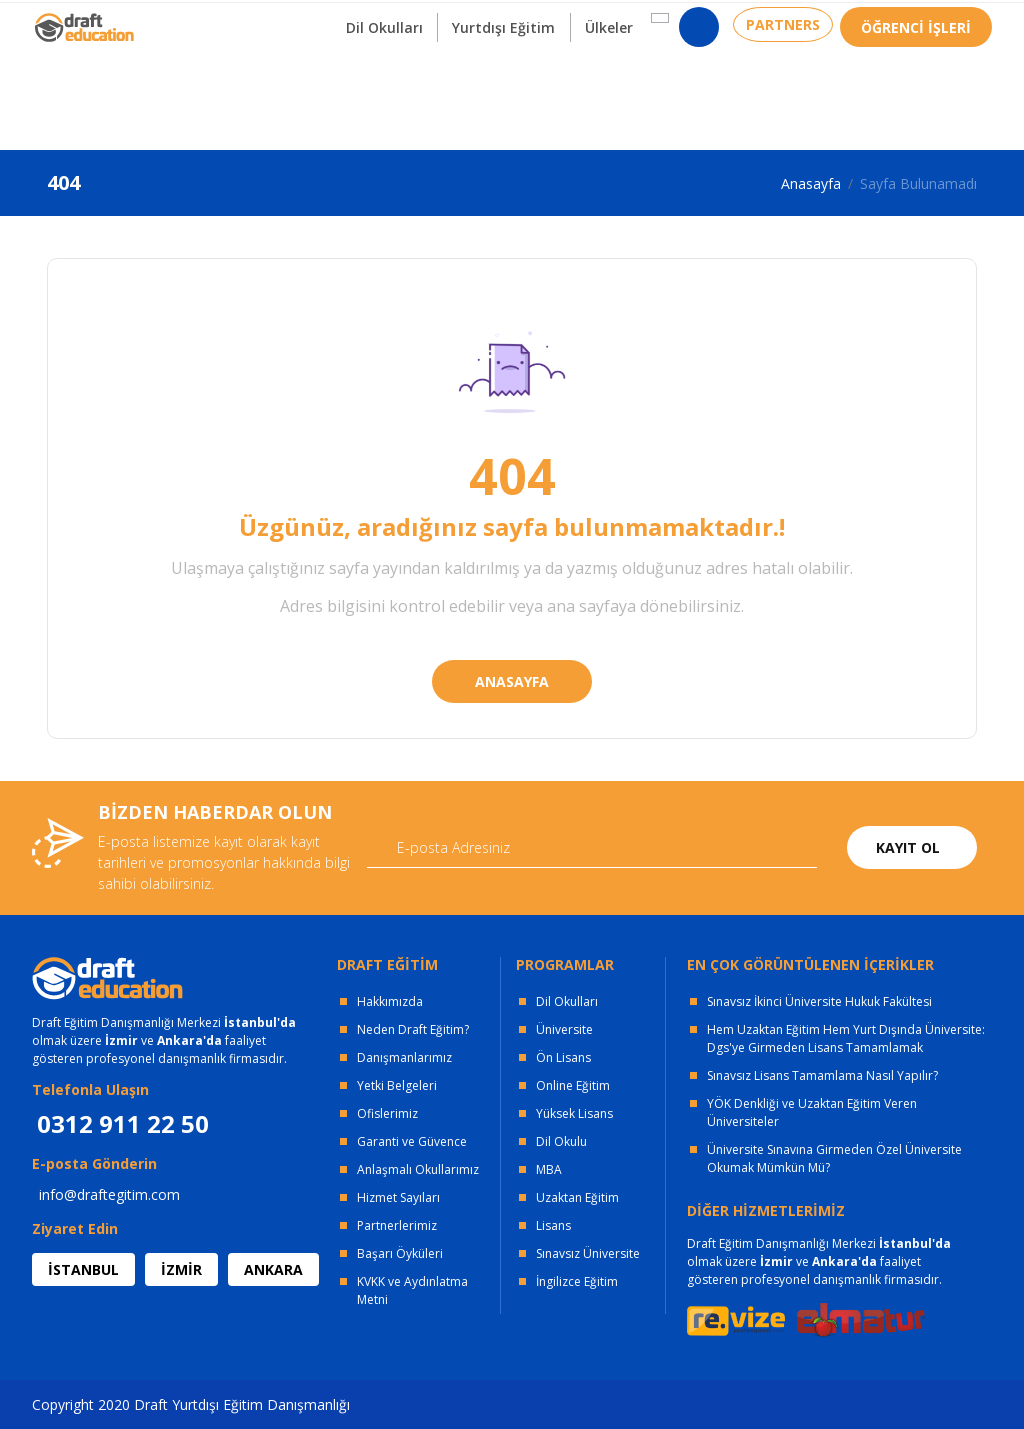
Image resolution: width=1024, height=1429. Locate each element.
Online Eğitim (573, 1085)
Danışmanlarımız (404, 1057)
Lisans (553, 1225)
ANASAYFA (512, 681)
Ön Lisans (563, 1057)
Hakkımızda (390, 1001)
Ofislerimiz (387, 1113)
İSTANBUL (83, 1269)
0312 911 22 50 (942, 24)
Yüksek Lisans (574, 1113)
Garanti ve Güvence (412, 1141)
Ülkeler (596, 98)
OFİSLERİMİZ (194, 20)
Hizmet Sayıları (398, 1197)
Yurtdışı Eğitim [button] (485, 98)
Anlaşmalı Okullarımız (418, 1169)
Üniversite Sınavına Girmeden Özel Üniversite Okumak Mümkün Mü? (834, 1158)
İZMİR (181, 1269)
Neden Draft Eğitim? (413, 1029)
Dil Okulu (561, 1141)
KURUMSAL (315, 20)
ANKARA (273, 1269)
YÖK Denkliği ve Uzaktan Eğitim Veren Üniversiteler (812, 1112)
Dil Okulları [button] (360, 98)
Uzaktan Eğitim (577, 1197)
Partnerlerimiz (397, 1225)
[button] (645, 89)
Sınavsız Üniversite (588, 1253)
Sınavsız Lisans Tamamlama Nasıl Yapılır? (822, 1075)
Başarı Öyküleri (400, 1253)
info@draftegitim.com (109, 1194)
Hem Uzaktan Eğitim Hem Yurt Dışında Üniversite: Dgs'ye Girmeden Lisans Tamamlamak (846, 1038)
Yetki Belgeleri (397, 1085)
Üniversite (564, 1029)
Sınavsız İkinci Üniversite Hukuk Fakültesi (819, 1001)
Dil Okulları (567, 1001)
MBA (549, 1169)
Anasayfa (811, 183)
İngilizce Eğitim (577, 1281)
